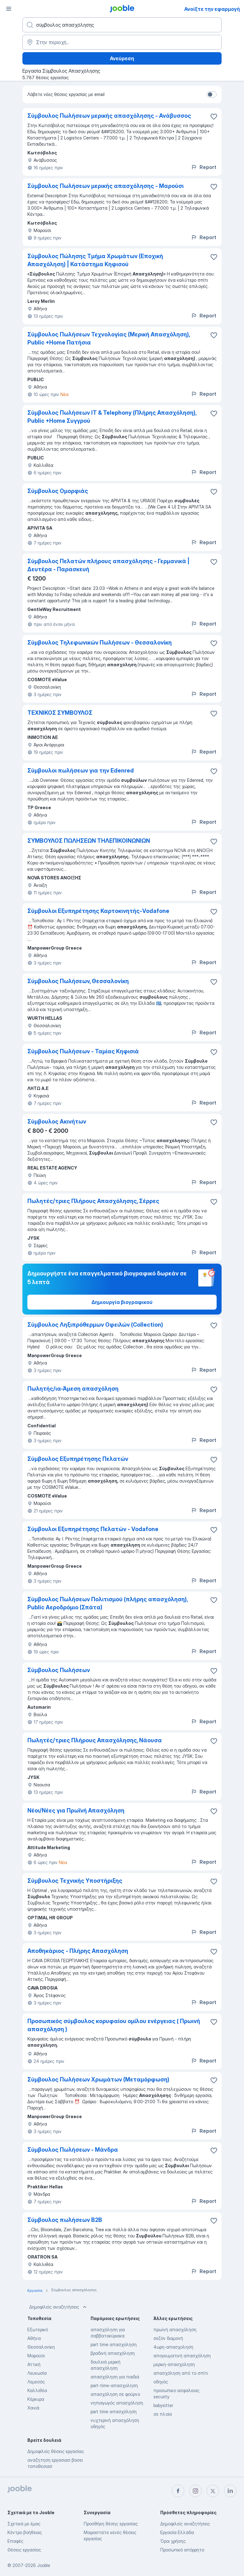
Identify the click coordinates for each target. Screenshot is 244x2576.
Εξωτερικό (37, 2329)
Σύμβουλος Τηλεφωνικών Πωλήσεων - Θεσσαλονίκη (99, 642)
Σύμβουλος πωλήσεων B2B (64, 2220)
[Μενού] (8, 8)
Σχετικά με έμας (23, 2523)
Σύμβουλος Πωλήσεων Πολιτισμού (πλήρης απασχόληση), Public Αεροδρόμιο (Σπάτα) (107, 1603)
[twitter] (213, 2491)
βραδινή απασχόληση (113, 2353)
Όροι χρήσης (173, 2541)
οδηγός (160, 2381)
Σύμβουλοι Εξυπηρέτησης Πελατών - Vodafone (92, 1529)
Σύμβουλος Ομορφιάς (57, 491)
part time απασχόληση (114, 2411)
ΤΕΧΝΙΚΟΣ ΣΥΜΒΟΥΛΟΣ (59, 712)
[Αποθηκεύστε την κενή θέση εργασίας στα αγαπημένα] (214, 116)
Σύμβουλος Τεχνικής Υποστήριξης (74, 1880)
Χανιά (33, 2407)
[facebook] (178, 2491)
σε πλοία (162, 2414)
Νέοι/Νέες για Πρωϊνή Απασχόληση (75, 1810)
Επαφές (15, 2541)
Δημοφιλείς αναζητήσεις (58, 2307)
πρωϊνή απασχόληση (174, 2329)
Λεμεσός (36, 2381)
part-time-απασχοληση (114, 2385)
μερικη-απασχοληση (174, 2364)
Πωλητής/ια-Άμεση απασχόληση (73, 1388)
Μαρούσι (36, 2355)
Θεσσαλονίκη (41, 2347)
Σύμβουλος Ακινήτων (56, 1121)
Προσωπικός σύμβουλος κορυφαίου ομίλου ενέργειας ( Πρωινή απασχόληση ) (113, 2025)
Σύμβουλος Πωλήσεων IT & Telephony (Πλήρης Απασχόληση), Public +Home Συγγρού (111, 416)
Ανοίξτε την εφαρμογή (212, 9)
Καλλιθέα (37, 2390)
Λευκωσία (37, 2373)
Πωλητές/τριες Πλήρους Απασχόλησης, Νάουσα (94, 1740)
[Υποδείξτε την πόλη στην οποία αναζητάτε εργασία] (122, 42)
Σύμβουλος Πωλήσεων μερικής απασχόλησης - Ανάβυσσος (109, 115)
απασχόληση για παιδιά (115, 2376)
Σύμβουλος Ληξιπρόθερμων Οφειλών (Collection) (95, 1324)
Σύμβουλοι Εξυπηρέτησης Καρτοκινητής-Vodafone (98, 911)
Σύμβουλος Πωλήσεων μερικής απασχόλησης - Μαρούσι (105, 186)
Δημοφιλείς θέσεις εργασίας (55, 2451)
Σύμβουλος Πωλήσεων (58, 1670)
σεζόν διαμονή (168, 2338)
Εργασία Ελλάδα (177, 2532)
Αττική (33, 2364)
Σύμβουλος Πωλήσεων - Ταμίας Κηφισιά (83, 1051)
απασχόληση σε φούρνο (115, 2394)
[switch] (212, 94)
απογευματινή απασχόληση (182, 2355)
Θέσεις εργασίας (24, 2549)
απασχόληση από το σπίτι (180, 2373)
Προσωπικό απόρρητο (182, 2549)
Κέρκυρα (35, 2399)
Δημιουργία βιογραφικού (122, 1302)
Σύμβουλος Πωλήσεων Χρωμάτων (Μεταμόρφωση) (98, 2079)
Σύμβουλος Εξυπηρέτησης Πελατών (77, 1459)
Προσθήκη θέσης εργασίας (111, 2523)
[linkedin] (230, 2491)
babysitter (163, 2405)
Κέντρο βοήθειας (24, 2532)
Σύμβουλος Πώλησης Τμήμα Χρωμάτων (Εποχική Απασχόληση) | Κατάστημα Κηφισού (95, 260)
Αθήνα (34, 2338)
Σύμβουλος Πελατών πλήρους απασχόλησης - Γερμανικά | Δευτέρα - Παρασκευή (108, 565)
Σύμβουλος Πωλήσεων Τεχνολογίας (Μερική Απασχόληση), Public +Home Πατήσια (108, 338)
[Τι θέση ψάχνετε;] (122, 24)
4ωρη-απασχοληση (173, 2347)
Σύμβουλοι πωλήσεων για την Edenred (80, 770)
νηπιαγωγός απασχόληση (117, 2402)
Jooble (43, 2565)
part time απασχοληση (114, 2344)
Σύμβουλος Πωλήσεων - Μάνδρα (72, 2149)
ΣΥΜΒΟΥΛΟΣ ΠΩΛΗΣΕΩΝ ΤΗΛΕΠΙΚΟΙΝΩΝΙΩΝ (88, 840)
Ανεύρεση (122, 58)
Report (203, 167)
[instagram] (195, 2491)
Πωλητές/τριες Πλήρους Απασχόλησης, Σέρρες (93, 1201)
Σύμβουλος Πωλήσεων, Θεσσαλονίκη (78, 981)
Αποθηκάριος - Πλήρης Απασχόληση (77, 1951)
